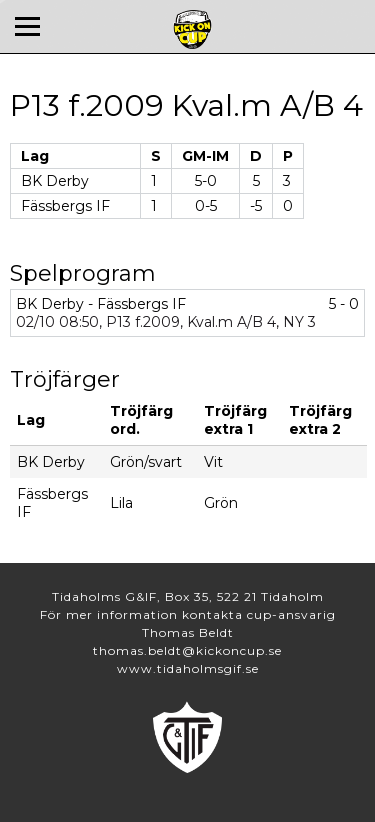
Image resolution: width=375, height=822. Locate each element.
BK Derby (55, 181)
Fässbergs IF (65, 206)
